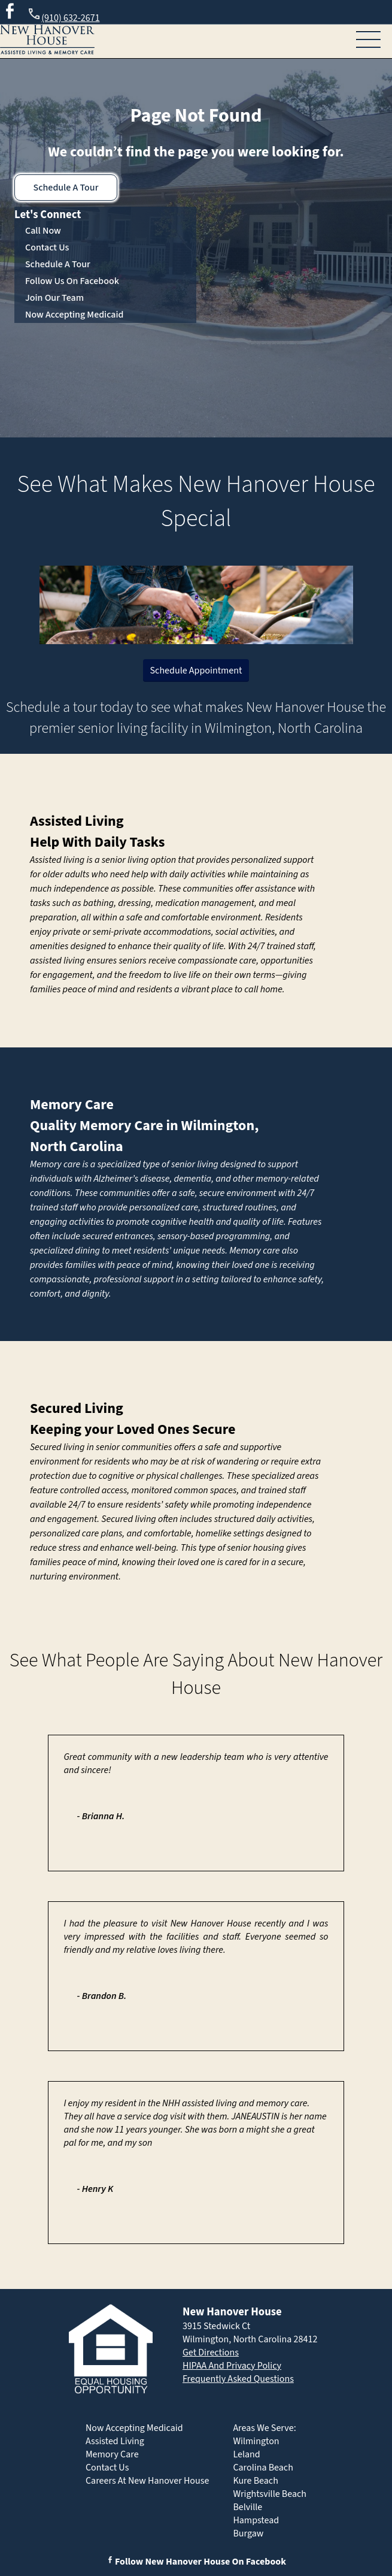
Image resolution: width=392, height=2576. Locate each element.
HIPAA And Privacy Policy (232, 2365)
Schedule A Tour (66, 187)
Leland (246, 2454)
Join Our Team (54, 297)
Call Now (43, 230)
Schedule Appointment (196, 670)
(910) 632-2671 (63, 16)
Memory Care (72, 1104)
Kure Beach (255, 2480)
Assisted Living (77, 821)
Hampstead (256, 2520)
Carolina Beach (263, 2467)
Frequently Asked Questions (238, 2378)
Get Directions (211, 2352)
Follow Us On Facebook (72, 281)
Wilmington (256, 2441)
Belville (247, 2507)
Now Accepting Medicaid (74, 314)
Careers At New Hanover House (147, 2480)
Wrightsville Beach (269, 2493)
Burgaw (248, 2533)
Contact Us (47, 247)
